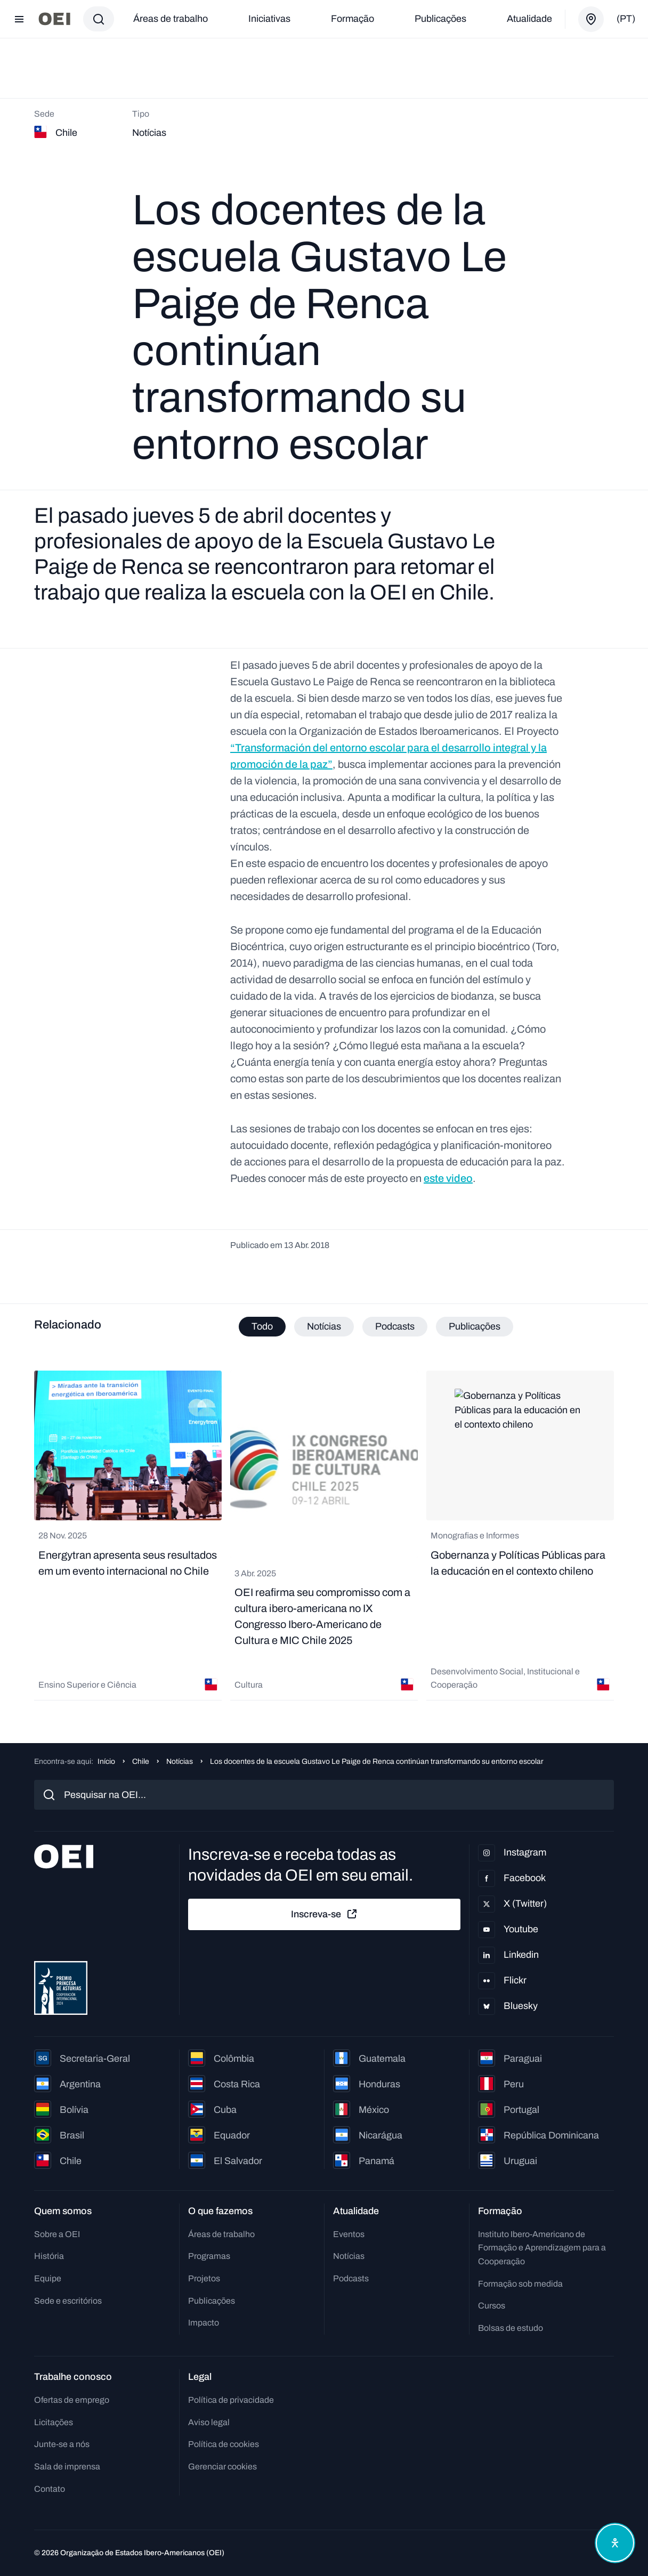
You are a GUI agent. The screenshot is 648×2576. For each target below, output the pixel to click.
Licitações (53, 2422)
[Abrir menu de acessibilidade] (615, 2543)
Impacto (203, 2322)
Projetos (204, 2278)
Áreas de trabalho (170, 18)
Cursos (491, 2305)
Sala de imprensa (67, 2466)
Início (106, 1761)
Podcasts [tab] (395, 1326)
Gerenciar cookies (222, 2466)
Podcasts (351, 2278)
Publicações (440, 18)
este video (448, 1178)
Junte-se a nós (62, 2444)
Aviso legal (209, 2422)
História (49, 2256)
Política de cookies (223, 2444)
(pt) (626, 18)
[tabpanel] (324, 1535)
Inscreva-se (324, 1914)
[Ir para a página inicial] (54, 19)
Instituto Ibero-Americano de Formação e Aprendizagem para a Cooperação (542, 2248)
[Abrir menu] (19, 19)
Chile (140, 1761)
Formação (352, 18)
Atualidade (529, 18)
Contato (49, 2488)
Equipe (47, 2278)
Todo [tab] (262, 1326)
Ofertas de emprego (71, 2399)
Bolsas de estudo (510, 2327)
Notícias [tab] (324, 1326)
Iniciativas (269, 18)
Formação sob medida (520, 2283)
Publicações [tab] (474, 1326)
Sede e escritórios (68, 2300)
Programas (209, 2256)
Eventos (349, 2234)
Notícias (179, 1761)
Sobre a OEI (57, 2234)
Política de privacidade (231, 2399)
